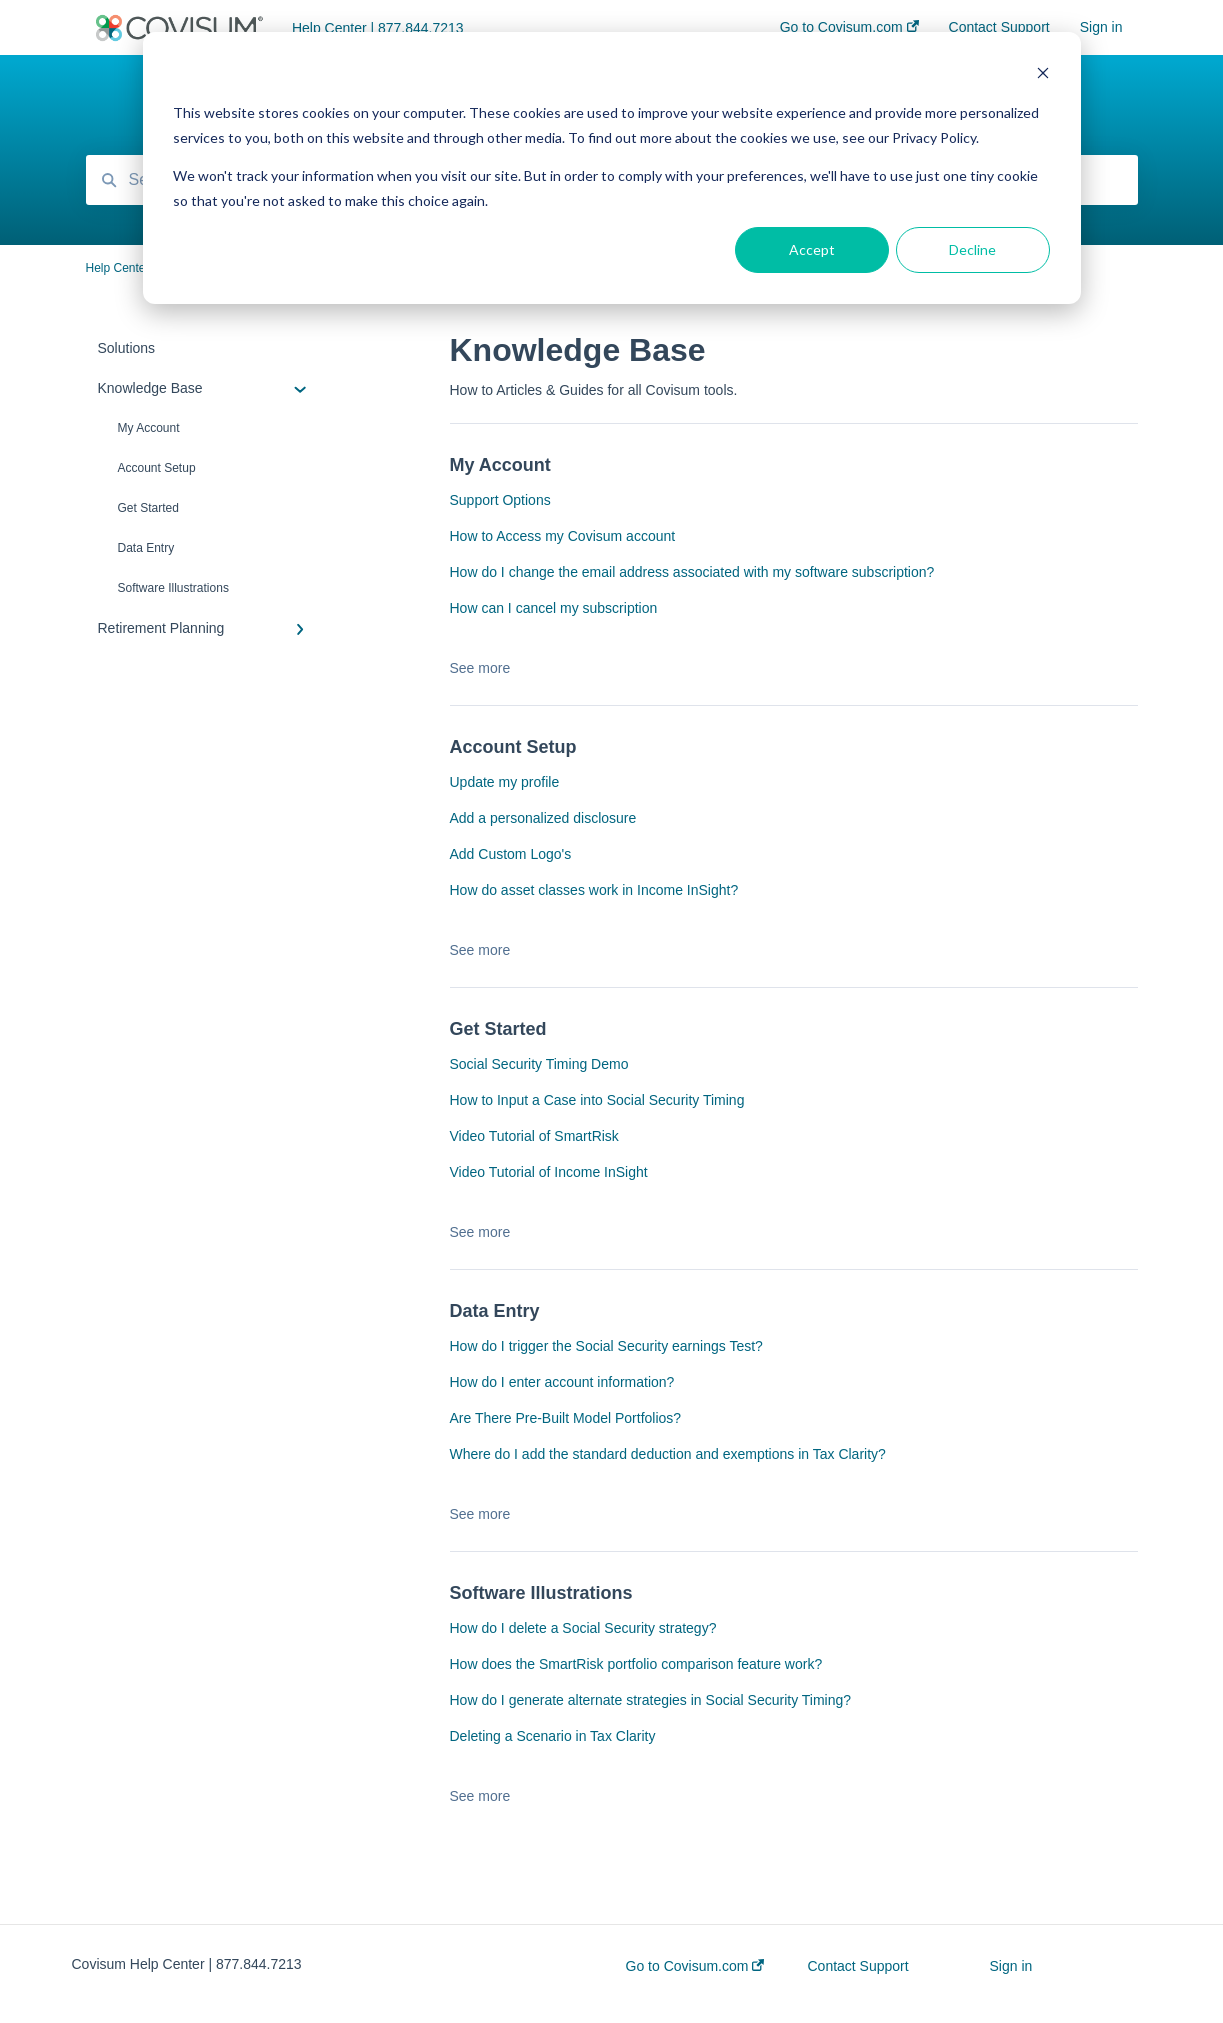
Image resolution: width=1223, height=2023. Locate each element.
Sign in (1010, 1966)
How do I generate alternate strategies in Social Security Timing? (651, 1700)
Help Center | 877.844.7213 (378, 28)
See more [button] (480, 668)
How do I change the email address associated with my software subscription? (692, 572)
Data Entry (146, 548)
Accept (812, 249)
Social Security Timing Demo (539, 1064)
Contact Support (857, 1966)
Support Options (500, 500)
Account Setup (157, 468)
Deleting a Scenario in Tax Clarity (553, 1736)
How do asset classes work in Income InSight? (594, 890)
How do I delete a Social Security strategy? (583, 1628)
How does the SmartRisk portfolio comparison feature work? (636, 1664)
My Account (149, 428)
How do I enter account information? (562, 1382)
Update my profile (505, 782)
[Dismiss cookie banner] (1043, 75)
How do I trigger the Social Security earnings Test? (606, 1346)
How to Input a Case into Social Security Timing (597, 1100)
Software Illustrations (173, 588)
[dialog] (612, 168)
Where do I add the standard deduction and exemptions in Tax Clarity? (668, 1454)
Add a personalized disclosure (543, 818)
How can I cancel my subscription (554, 608)
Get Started (148, 508)
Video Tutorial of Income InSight (549, 1172)
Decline (972, 249)
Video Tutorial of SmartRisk (534, 1136)
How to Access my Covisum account (563, 536)
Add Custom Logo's (511, 854)
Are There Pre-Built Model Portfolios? (566, 1418)
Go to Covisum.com (695, 1966)
